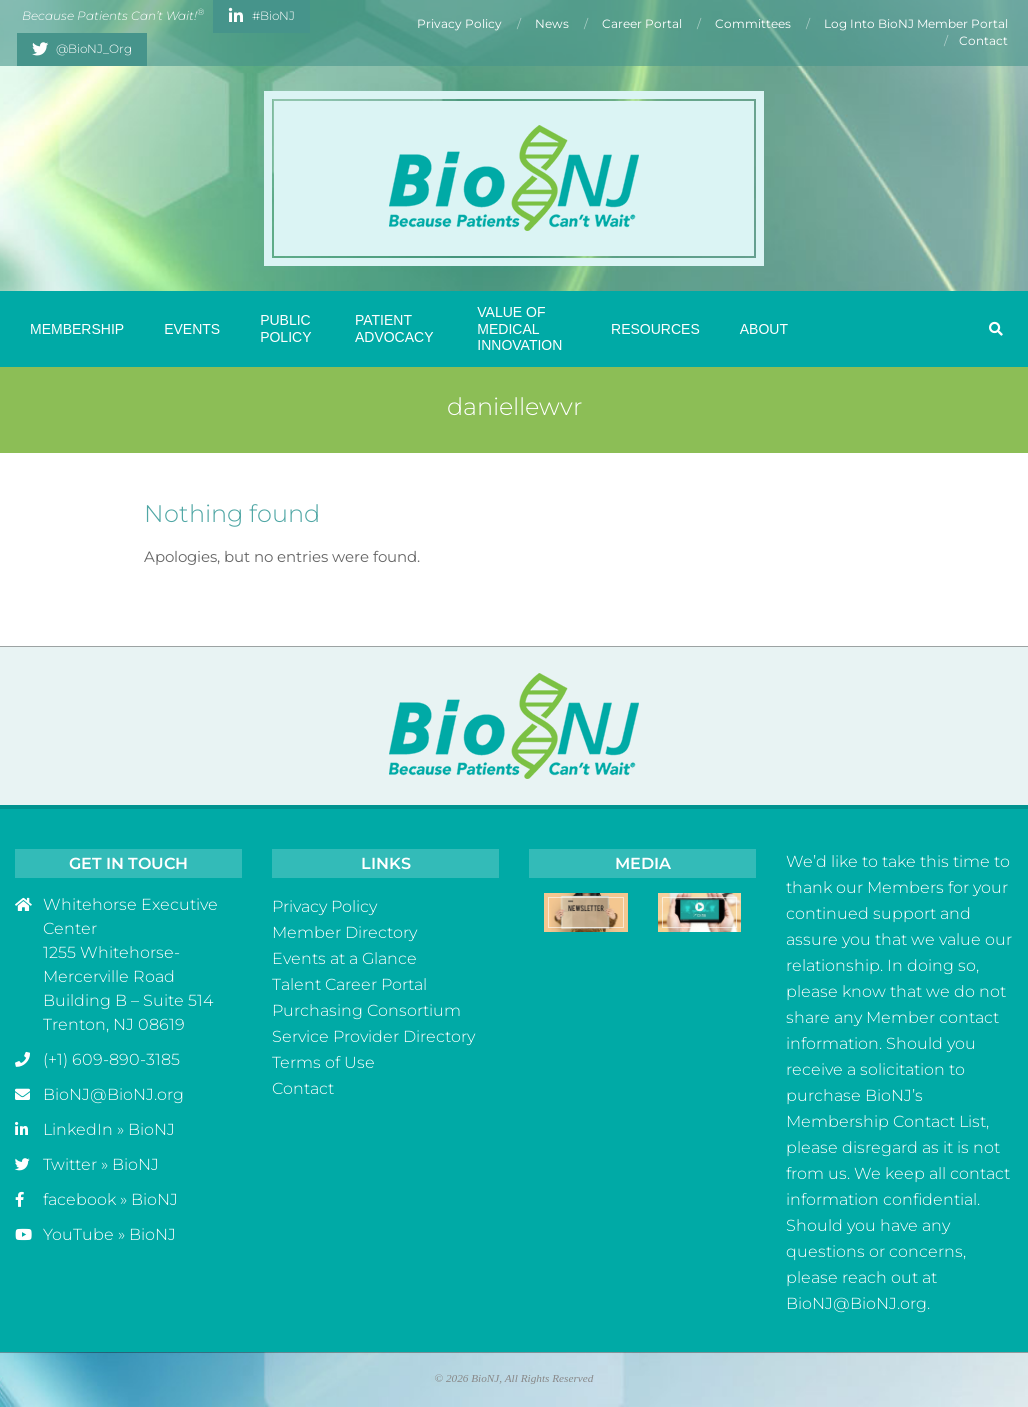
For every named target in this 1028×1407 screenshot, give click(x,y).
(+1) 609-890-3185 (111, 1059)
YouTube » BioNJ (109, 1234)
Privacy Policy (324, 906)
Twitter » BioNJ (101, 1164)
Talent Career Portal (349, 984)
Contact (303, 1088)
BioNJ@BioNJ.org (113, 1094)
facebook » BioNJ (110, 1199)
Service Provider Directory (373, 1036)
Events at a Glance (344, 958)
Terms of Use (323, 1062)
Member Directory (344, 932)
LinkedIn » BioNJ (109, 1129)
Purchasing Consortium (366, 1010)
